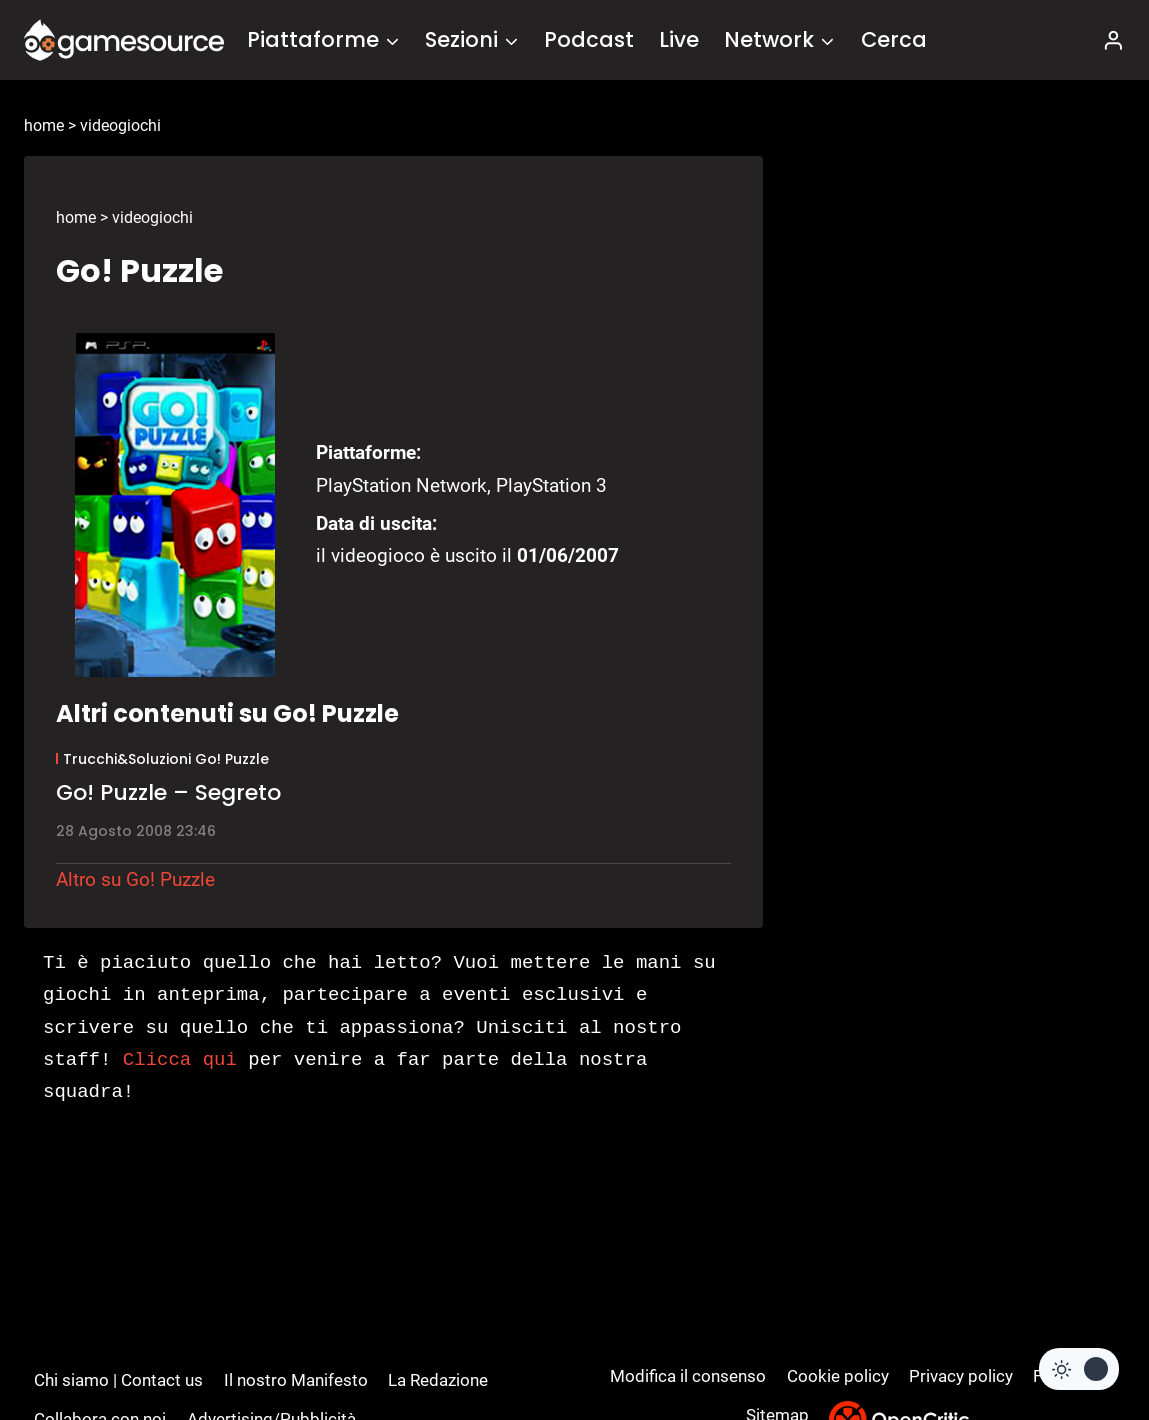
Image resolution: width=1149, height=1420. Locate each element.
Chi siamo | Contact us (118, 1380)
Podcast (589, 39)
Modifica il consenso (688, 1376)
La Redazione (438, 1380)
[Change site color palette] (1079, 1369)
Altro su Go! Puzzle (135, 879)
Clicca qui (180, 1060)
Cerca (894, 39)
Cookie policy (838, 1376)
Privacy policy (961, 1376)
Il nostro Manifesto (296, 1380)
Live (679, 39)
